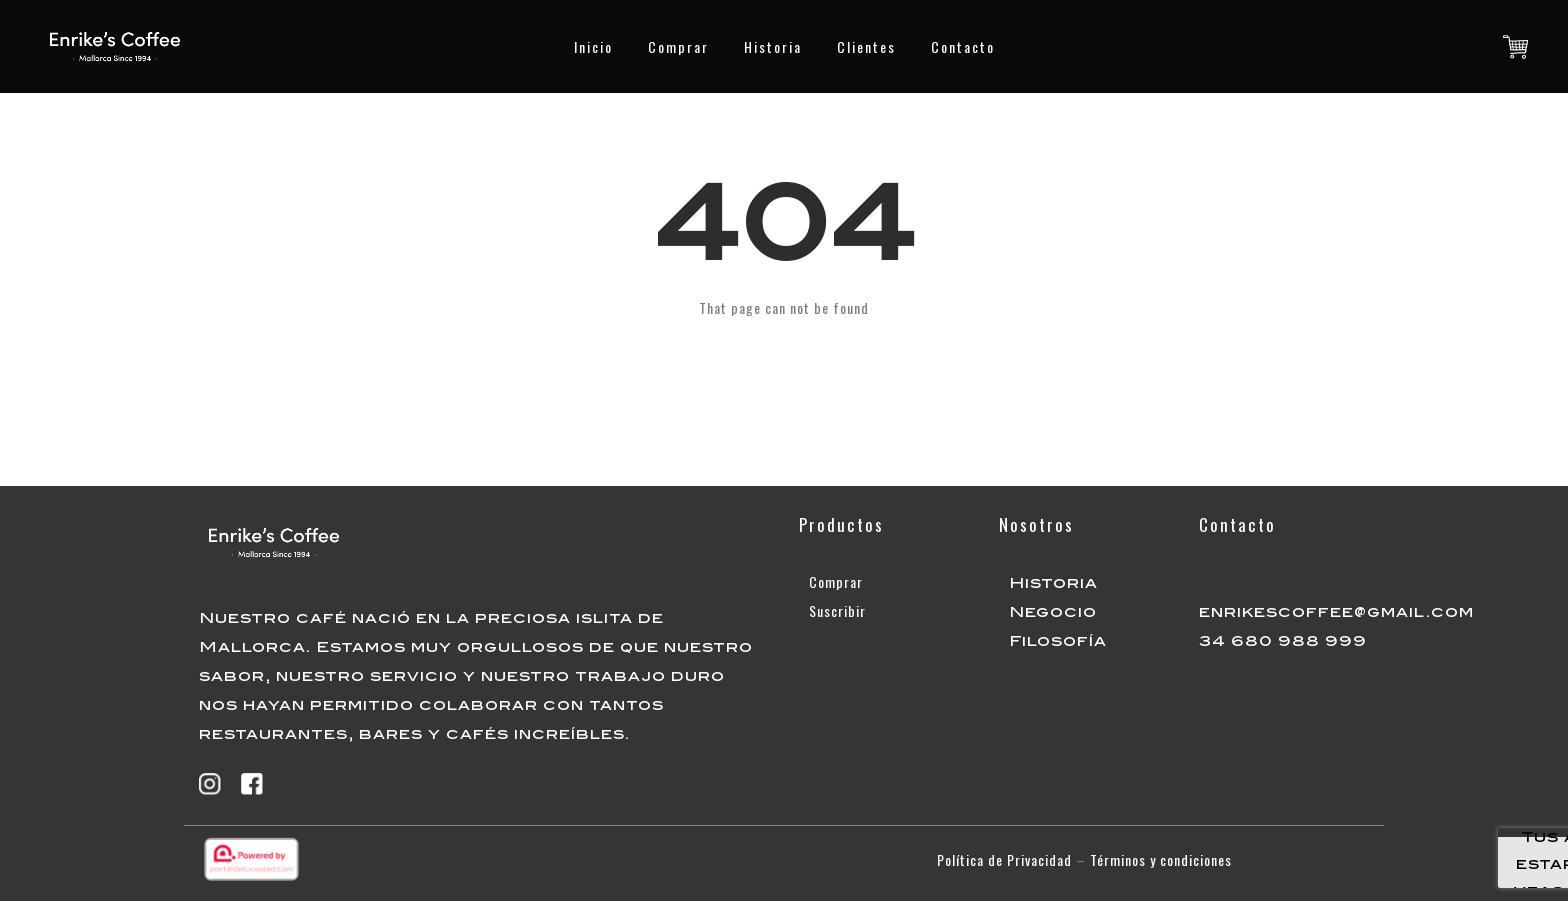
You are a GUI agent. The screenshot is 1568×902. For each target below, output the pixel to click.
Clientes (866, 46)
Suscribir (837, 610)
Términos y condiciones (1161, 859)
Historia (773, 46)
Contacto (963, 46)
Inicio (593, 46)
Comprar (678, 46)
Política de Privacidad (1004, 859)
